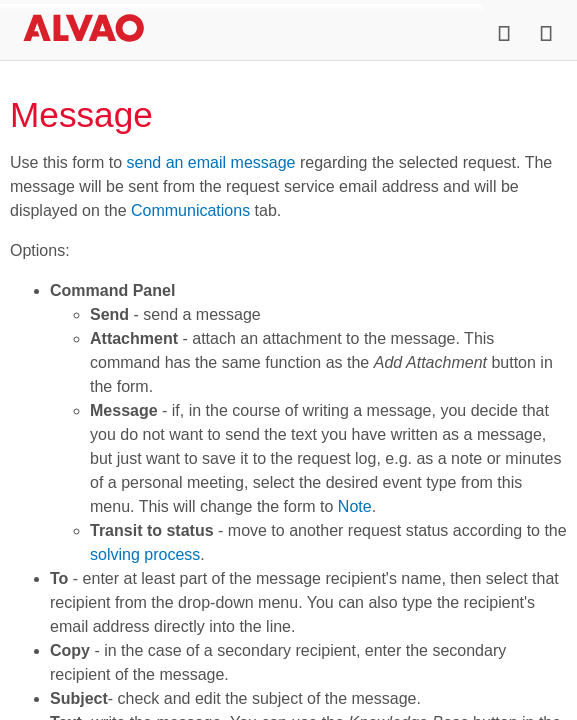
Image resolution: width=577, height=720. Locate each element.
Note (355, 506)
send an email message (210, 162)
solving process (145, 554)
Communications (190, 210)
